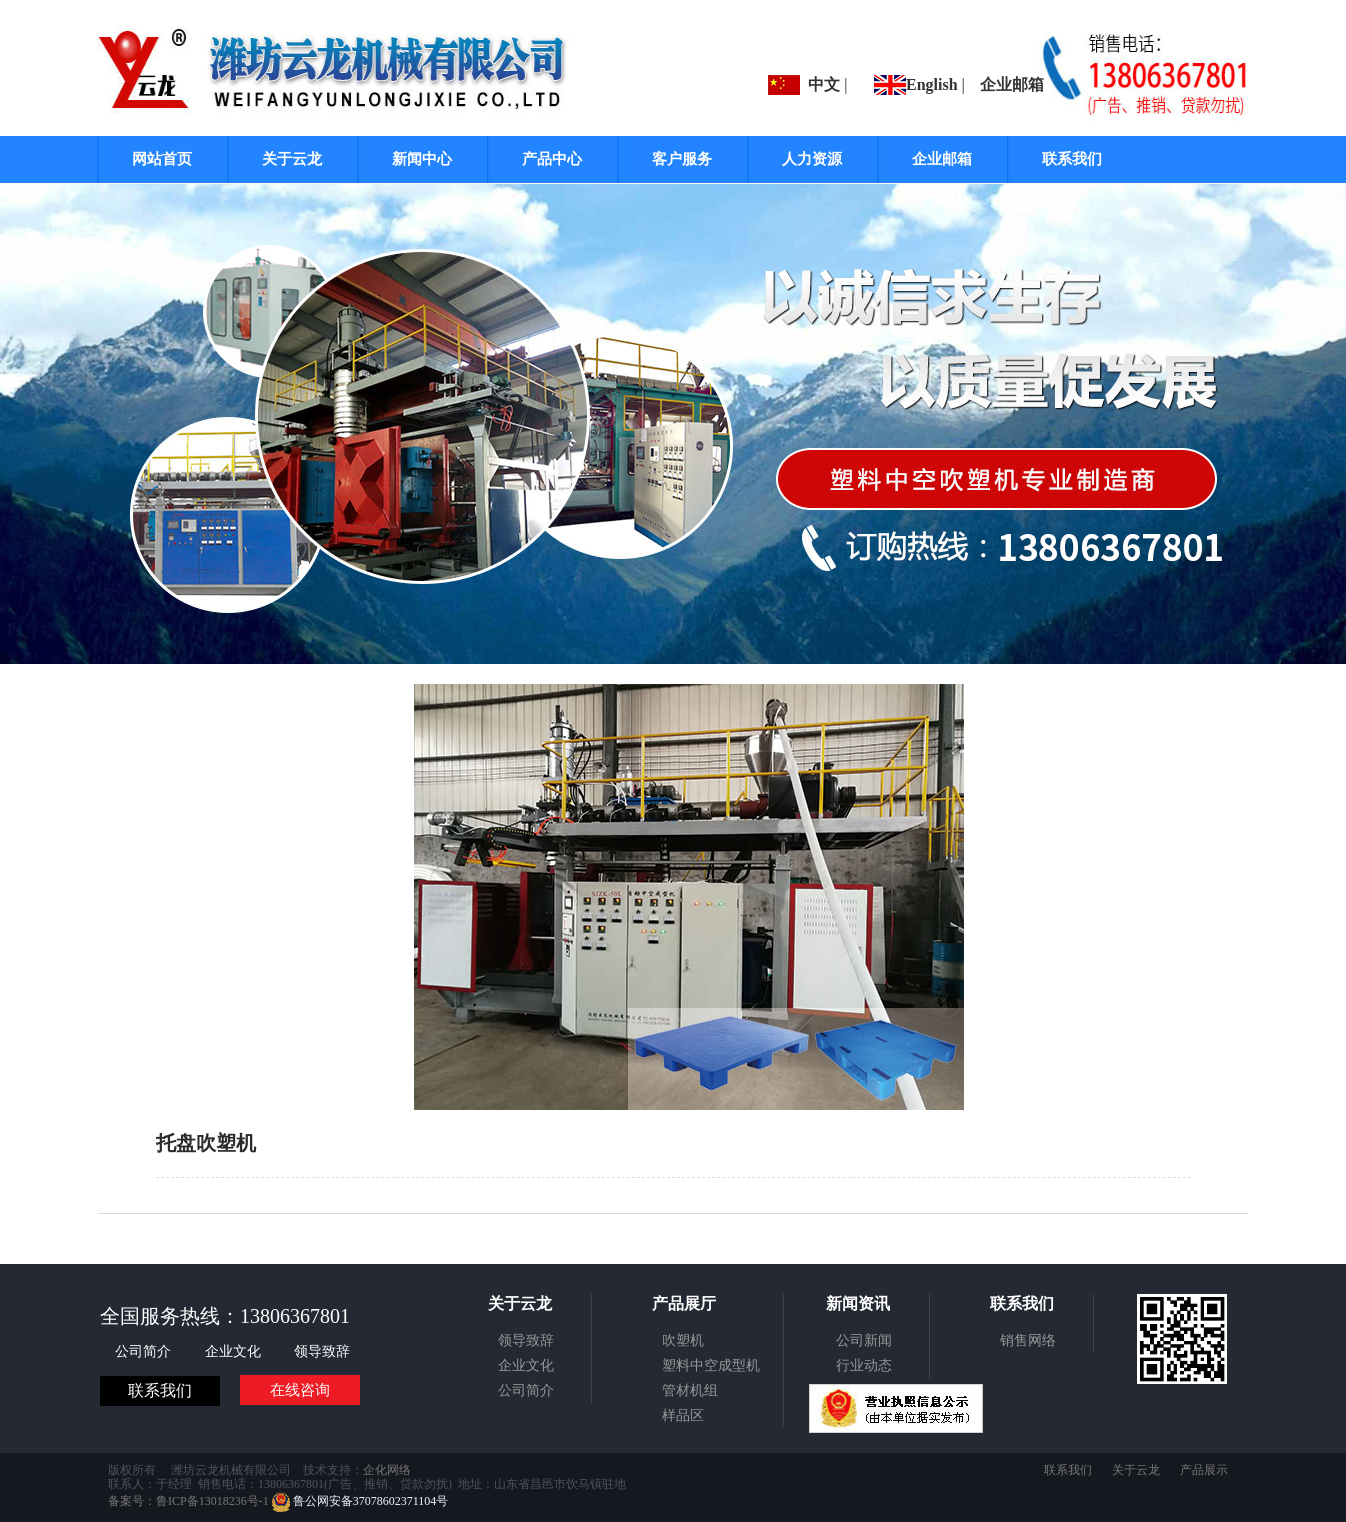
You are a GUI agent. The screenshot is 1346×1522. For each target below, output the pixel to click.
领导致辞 (322, 1351)
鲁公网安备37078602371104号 (360, 1501)
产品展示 (1204, 1470)
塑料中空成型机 (711, 1365)
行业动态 (864, 1365)
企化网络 (387, 1470)
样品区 (683, 1415)
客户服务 (682, 159)
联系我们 (1072, 159)
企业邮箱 (1012, 84)
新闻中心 (422, 159)
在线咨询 (300, 1390)
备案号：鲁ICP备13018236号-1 (188, 1501)
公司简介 (145, 1351)
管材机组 (690, 1390)
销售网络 (1028, 1340)
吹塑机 (683, 1340)
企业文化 (235, 1351)
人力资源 (812, 159)
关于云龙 (292, 159)
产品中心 (552, 159)
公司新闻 (864, 1340)
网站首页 (162, 159)
